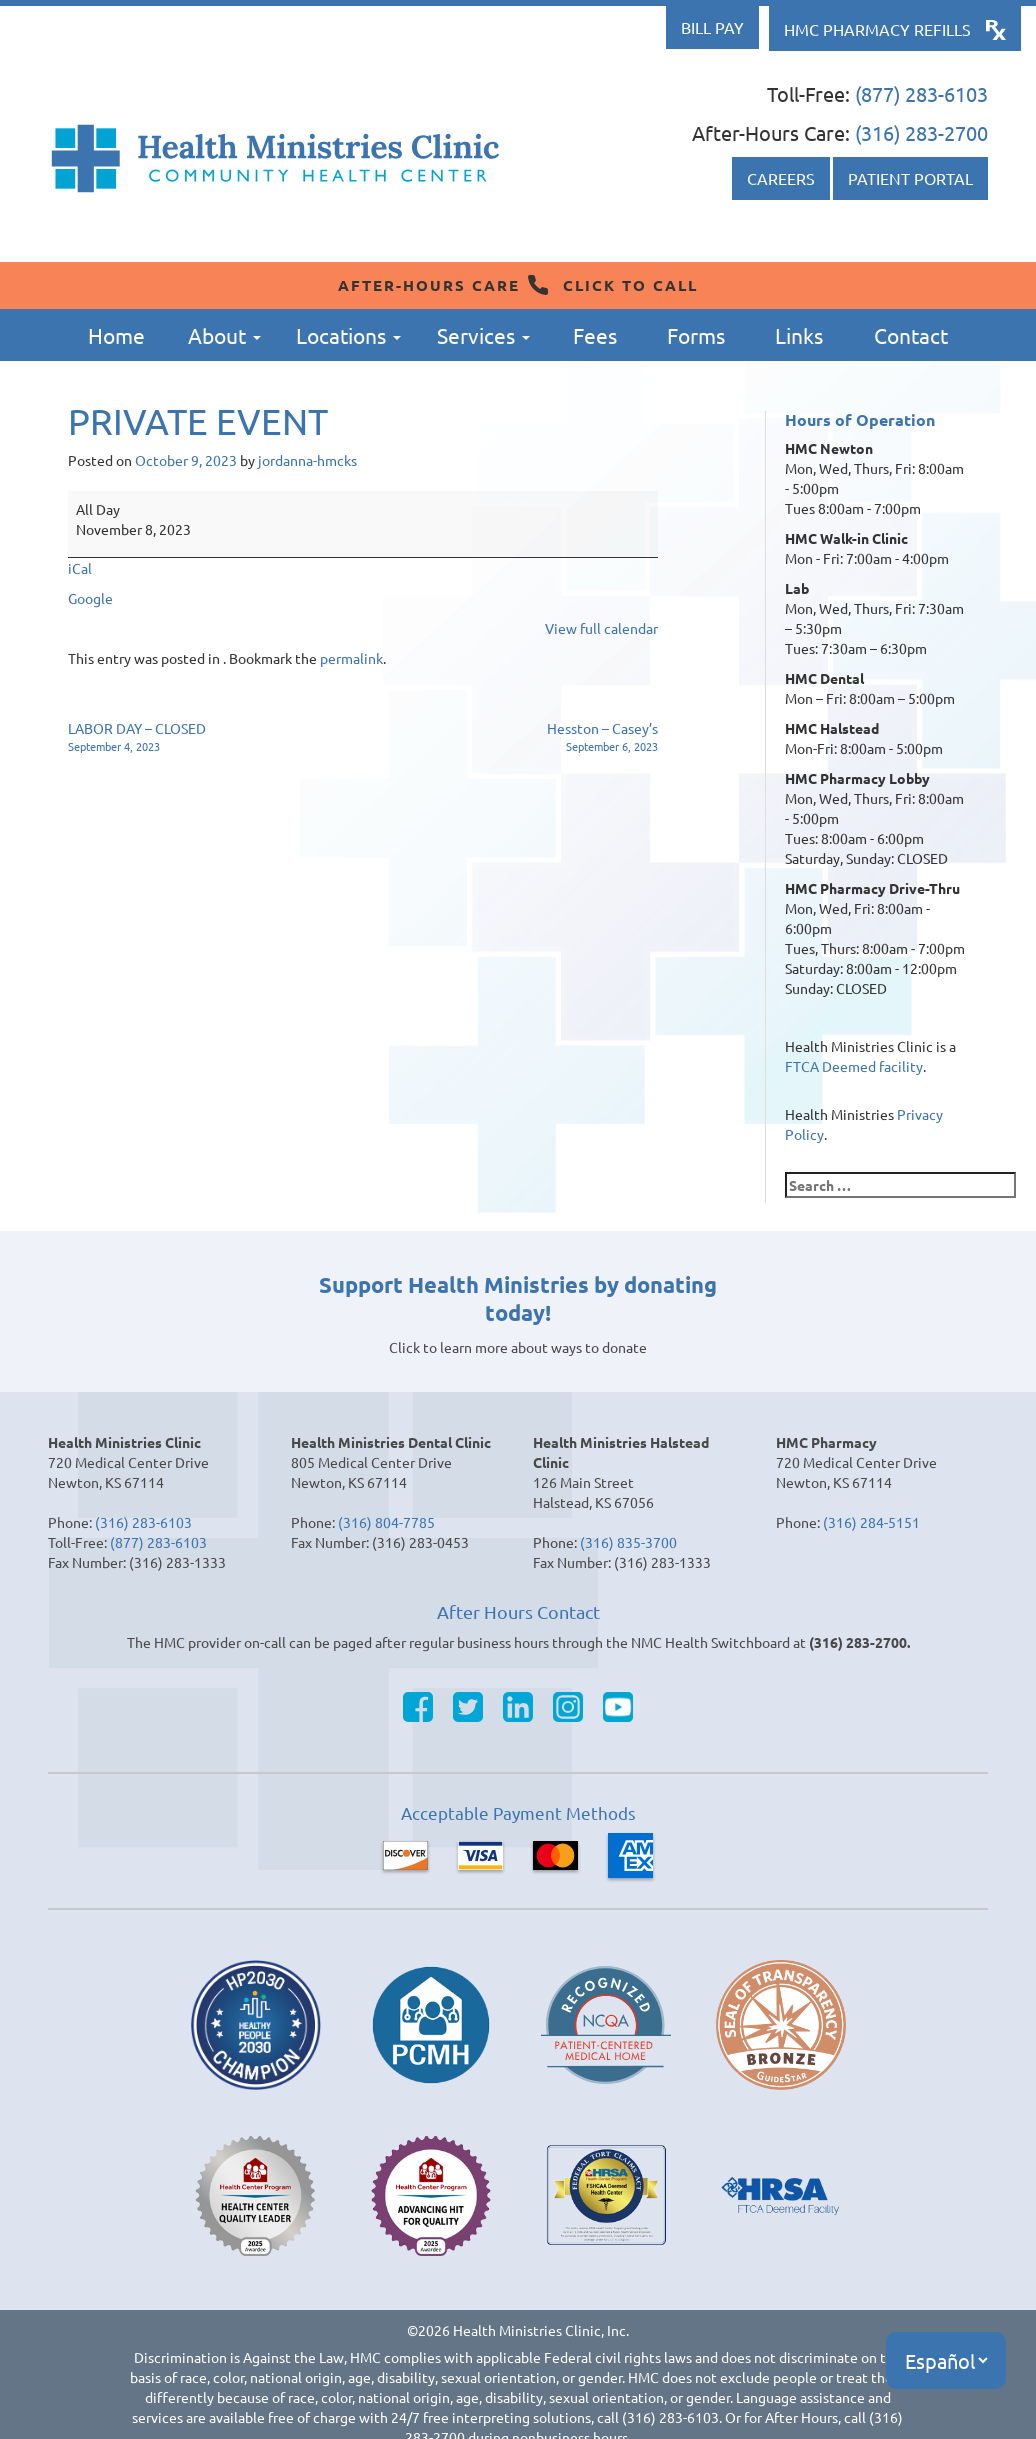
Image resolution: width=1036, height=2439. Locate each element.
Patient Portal (910, 178)
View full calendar (601, 628)
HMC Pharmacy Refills (877, 29)
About (224, 335)
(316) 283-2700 (921, 132)
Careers (781, 178)
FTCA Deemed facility (854, 1066)
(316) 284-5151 (871, 1522)
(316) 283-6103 (143, 1522)
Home (116, 335)
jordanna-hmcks (307, 460)
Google (90, 598)
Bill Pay (712, 27)
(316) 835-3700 (628, 1542)
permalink (351, 658)
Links (799, 335)
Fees (595, 335)
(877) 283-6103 (921, 93)
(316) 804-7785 (386, 1522)
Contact (911, 335)
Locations (348, 335)
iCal (80, 568)
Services (483, 335)
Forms (696, 335)
